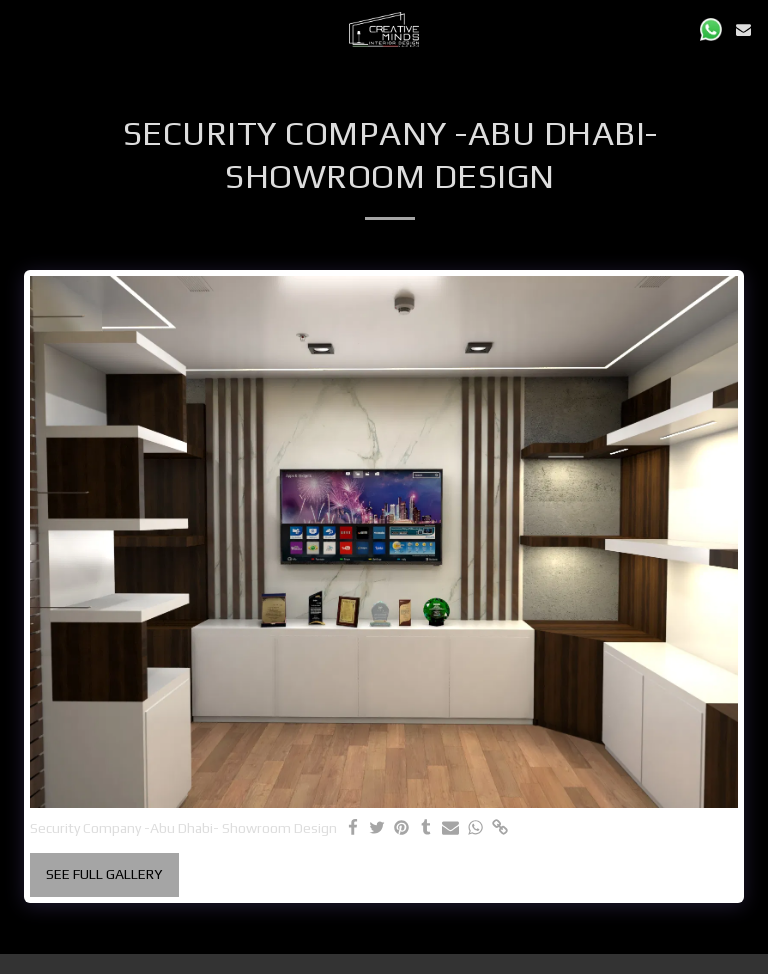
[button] (22, 28)
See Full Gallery (104, 874)
